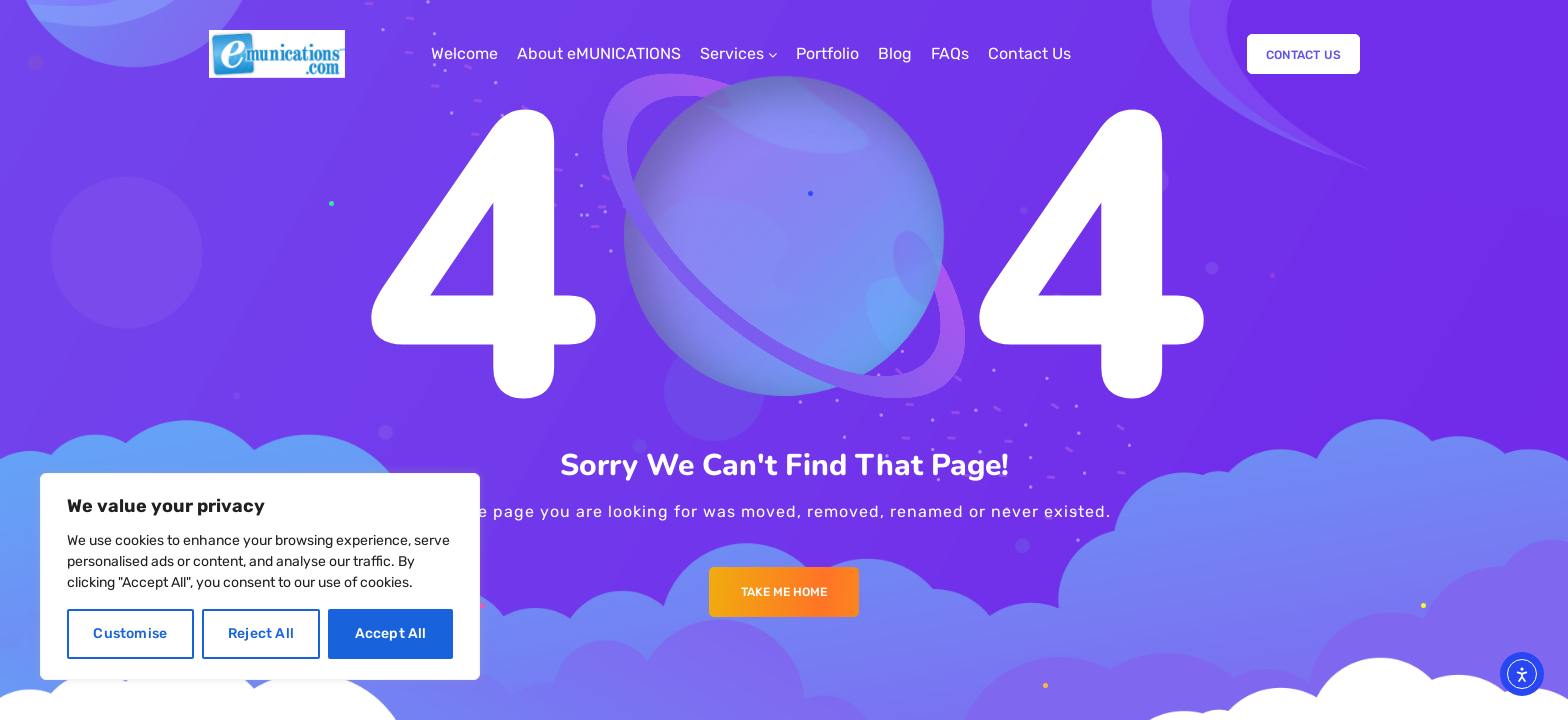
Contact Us (1029, 53)
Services (732, 53)
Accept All (391, 633)
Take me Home (784, 592)
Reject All (261, 633)
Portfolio (827, 53)
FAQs (950, 53)
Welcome (464, 53)
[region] (260, 576)
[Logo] (277, 54)
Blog (895, 53)
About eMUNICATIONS (599, 53)
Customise (130, 633)
